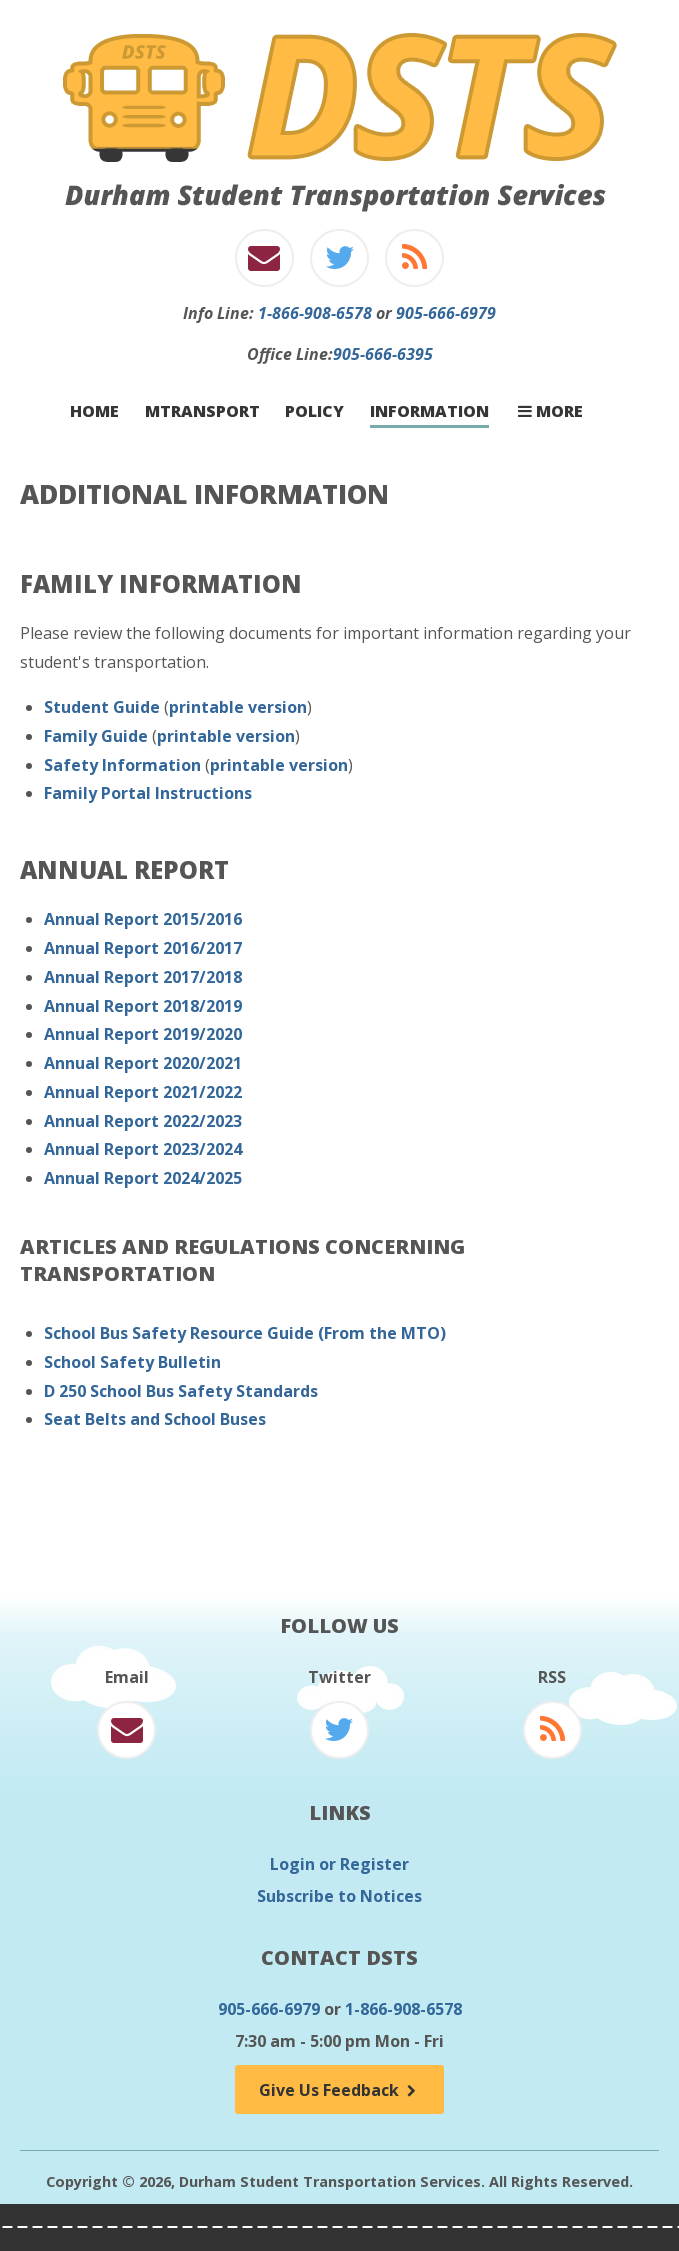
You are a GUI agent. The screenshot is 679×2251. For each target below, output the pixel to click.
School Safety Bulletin (132, 1362)
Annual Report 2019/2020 (143, 1034)
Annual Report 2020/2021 (143, 1063)
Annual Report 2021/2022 (143, 1092)
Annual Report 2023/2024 (143, 1149)
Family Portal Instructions (148, 793)
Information (429, 411)
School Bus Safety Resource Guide (179, 1333)
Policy (314, 411)
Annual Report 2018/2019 (143, 1006)
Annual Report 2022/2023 (143, 1121)
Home (94, 411)
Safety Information (122, 765)
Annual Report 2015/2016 (143, 919)
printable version (238, 707)
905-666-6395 (383, 354)
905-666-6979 (446, 313)
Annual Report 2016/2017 (143, 948)
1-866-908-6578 (315, 313)
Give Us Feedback (339, 2090)
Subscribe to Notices (339, 1896)
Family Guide (96, 736)
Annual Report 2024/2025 (143, 1178)
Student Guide (102, 707)
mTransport (202, 411)
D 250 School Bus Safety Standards (181, 1391)
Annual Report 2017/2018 (143, 977)
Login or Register (339, 1864)
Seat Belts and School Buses (155, 1419)
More (550, 411)
